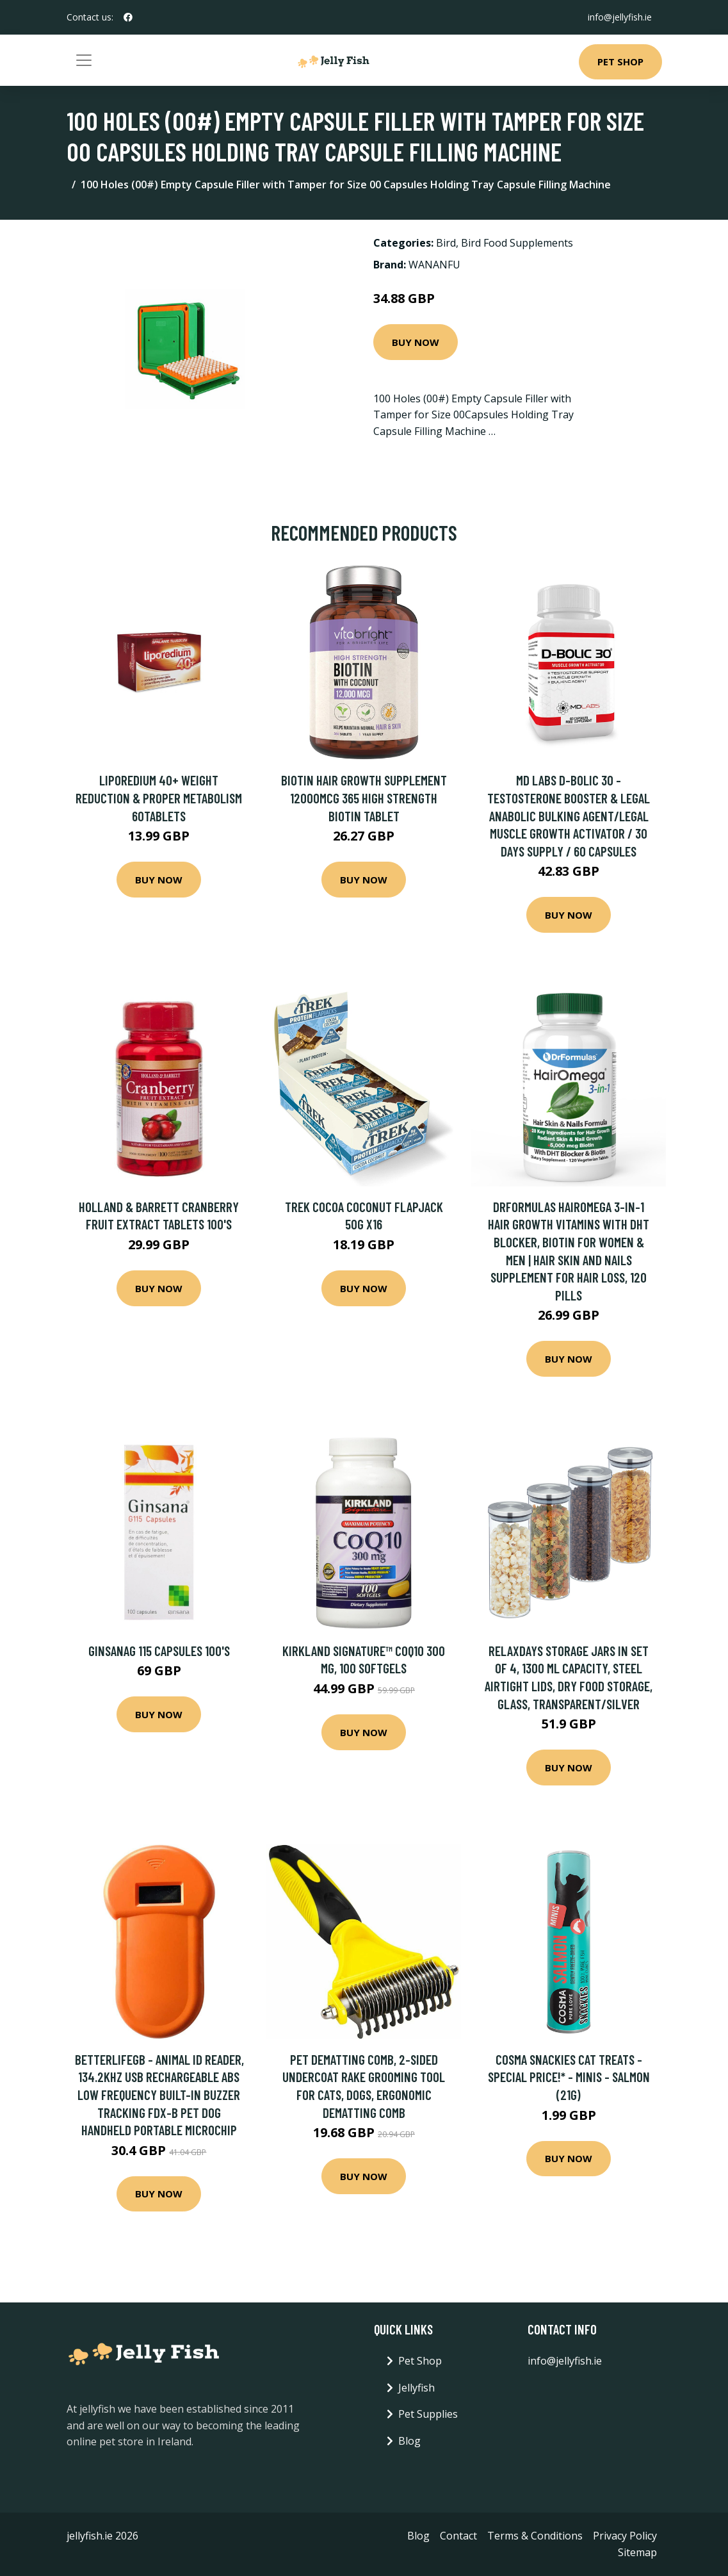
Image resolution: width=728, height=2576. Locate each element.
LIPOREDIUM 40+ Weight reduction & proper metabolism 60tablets (159, 797)
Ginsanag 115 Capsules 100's (159, 1651)
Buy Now (415, 342)
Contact (458, 2536)
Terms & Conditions (535, 2536)
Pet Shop (620, 61)
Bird (446, 243)
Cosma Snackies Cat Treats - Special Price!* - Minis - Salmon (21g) (569, 2077)
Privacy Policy (625, 2536)
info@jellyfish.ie (620, 17)
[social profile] (128, 17)
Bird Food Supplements (517, 243)
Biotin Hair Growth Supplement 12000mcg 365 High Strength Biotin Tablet (364, 797)
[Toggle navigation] (84, 60)
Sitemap (637, 2552)
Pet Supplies (428, 2414)
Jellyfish (416, 2388)
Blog (409, 2441)
